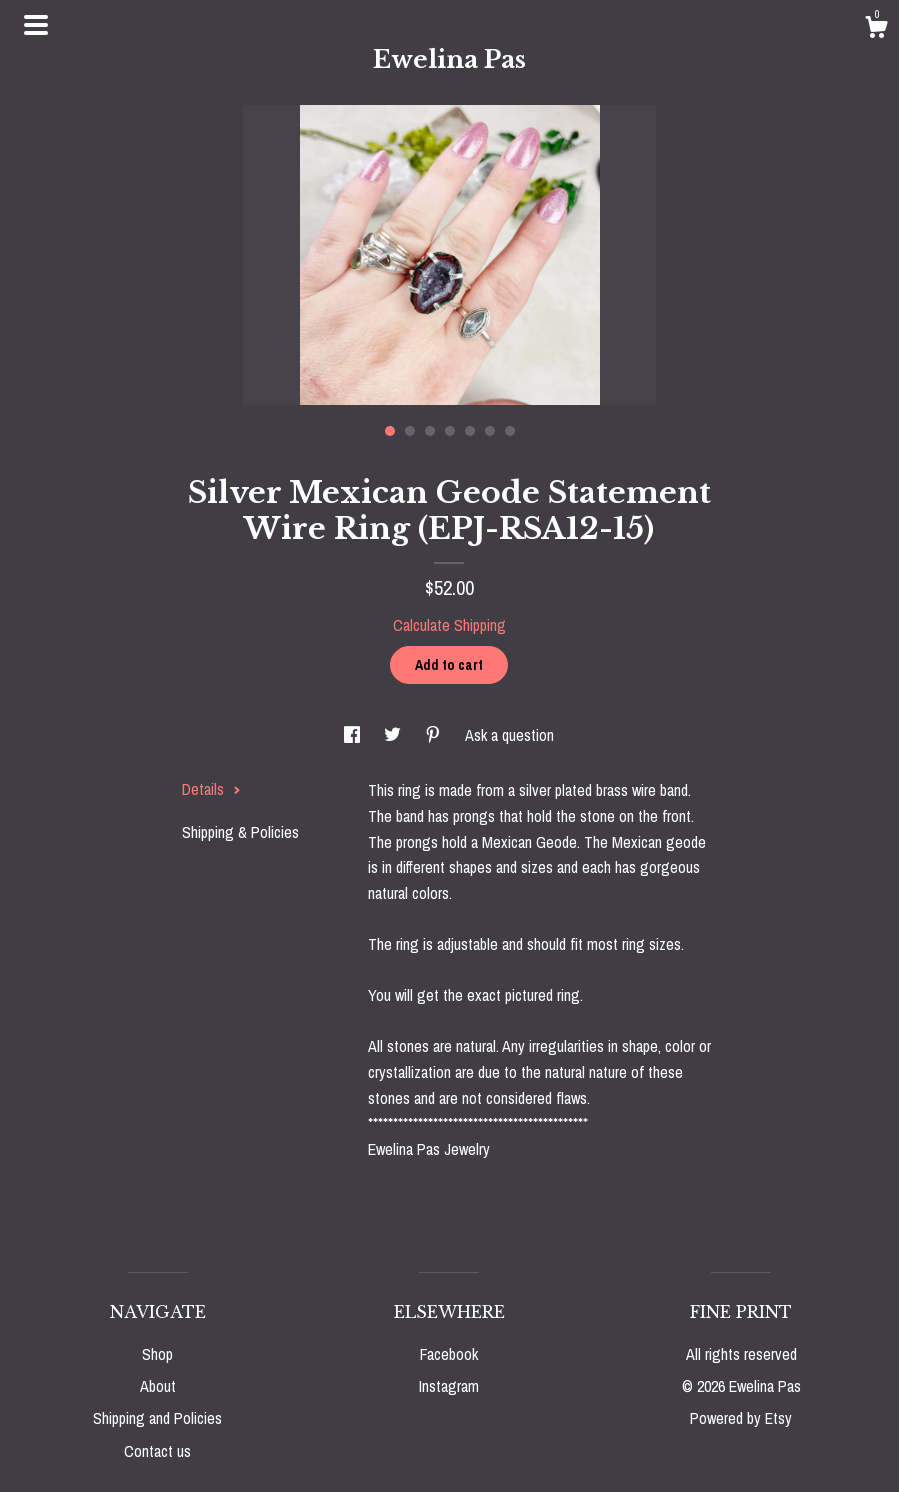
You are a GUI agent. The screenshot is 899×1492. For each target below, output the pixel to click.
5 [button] (470, 431)
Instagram (449, 1386)
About (158, 1386)
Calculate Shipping (449, 625)
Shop (157, 1354)
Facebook (449, 1354)
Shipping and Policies (157, 1418)
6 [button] (490, 431)
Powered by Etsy (741, 1418)
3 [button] (430, 431)
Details (211, 789)
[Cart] (876, 30)
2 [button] (410, 431)
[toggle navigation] (36, 25)
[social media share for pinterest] (435, 735)
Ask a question (509, 735)
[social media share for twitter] (394, 735)
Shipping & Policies (240, 832)
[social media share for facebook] (354, 735)
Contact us (157, 1451)
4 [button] (450, 431)
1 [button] (390, 431)
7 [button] (510, 431)
